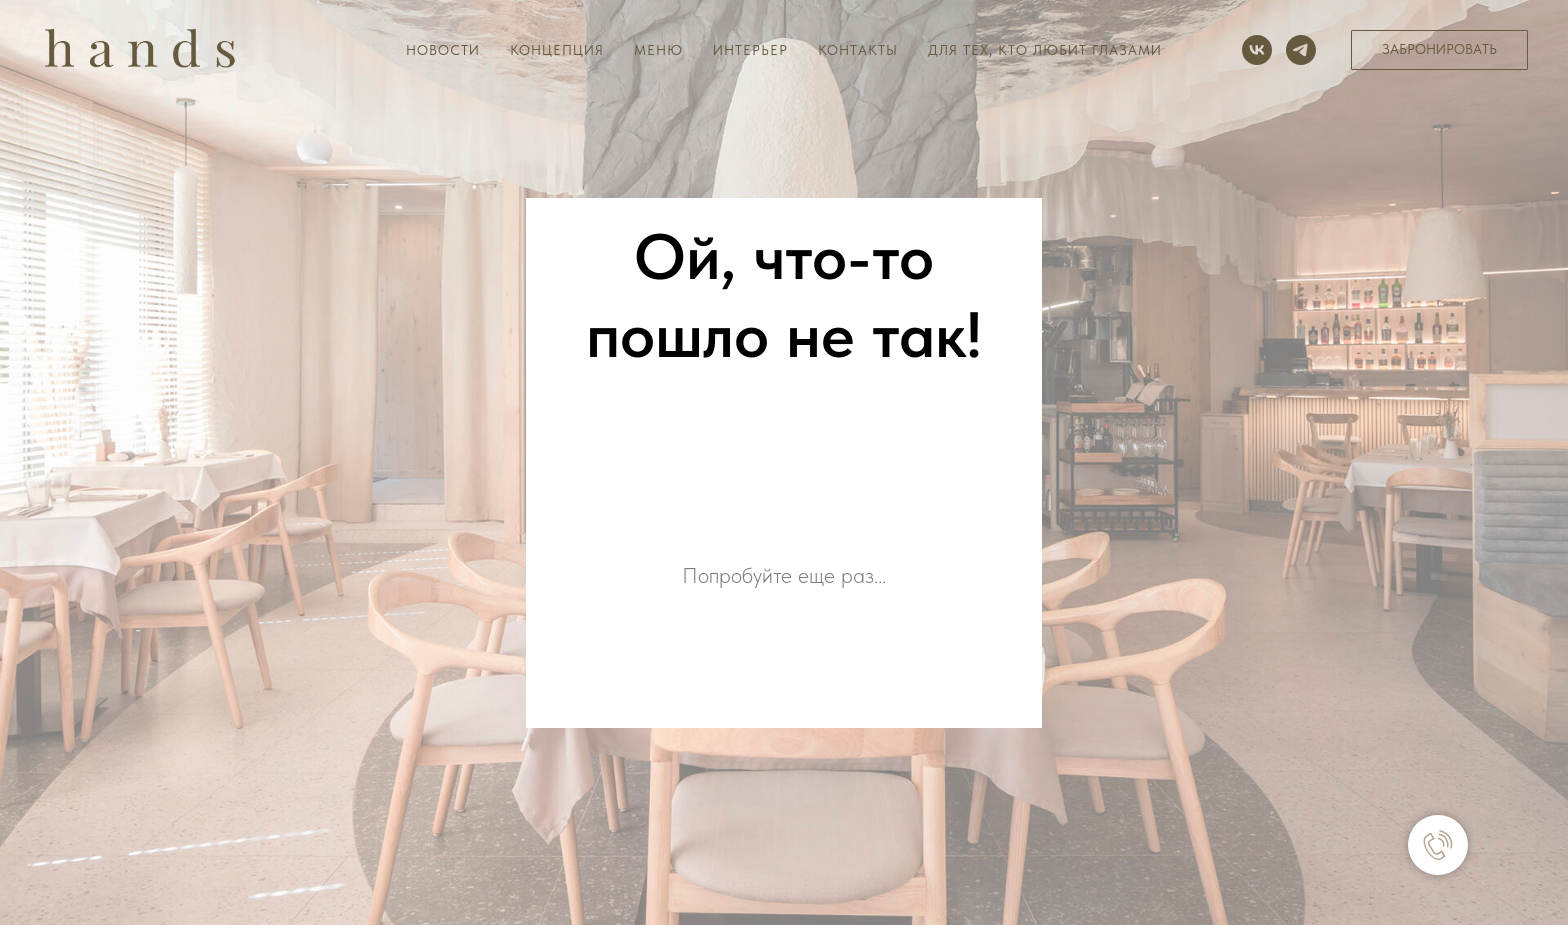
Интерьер (750, 50)
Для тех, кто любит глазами (1045, 50)
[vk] (1257, 50)
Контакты (858, 50)
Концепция (557, 50)
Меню (658, 50)
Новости (443, 50)
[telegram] (1301, 50)
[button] (1439, 50)
